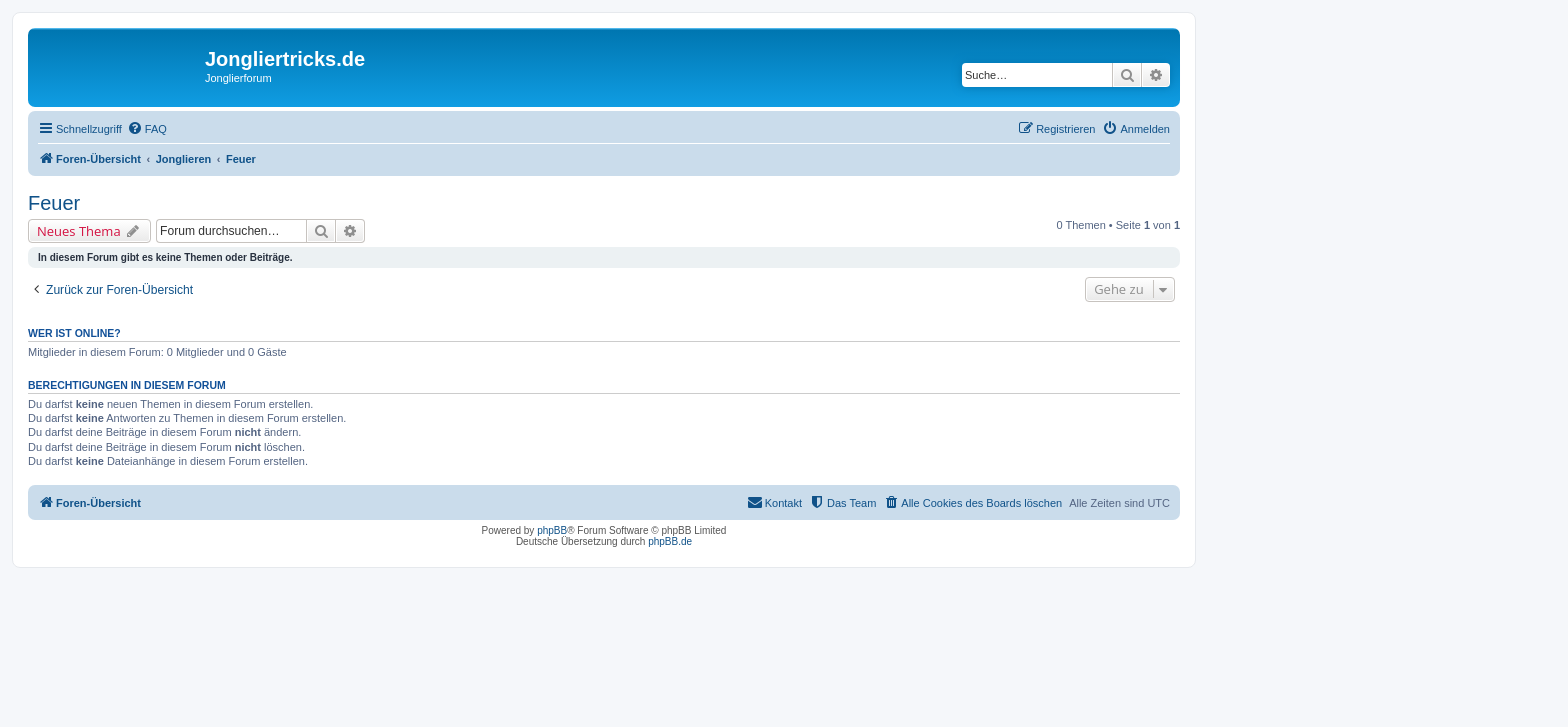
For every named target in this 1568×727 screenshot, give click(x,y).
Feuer (54, 203)
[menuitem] (147, 129)
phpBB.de (670, 541)
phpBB (552, 530)
